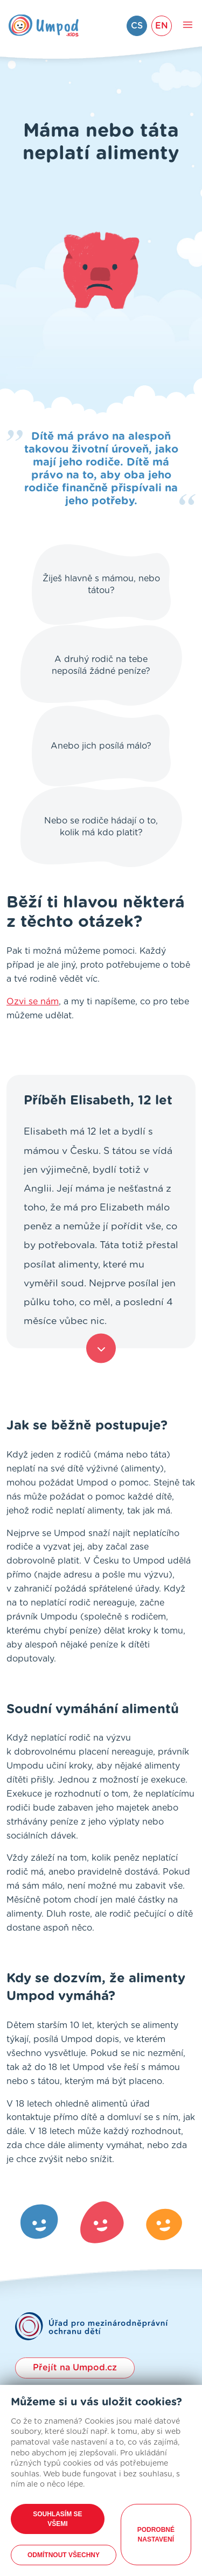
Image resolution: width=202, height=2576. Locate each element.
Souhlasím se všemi (57, 2519)
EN (161, 26)
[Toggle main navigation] (187, 26)
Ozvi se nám (32, 1001)
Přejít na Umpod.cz (75, 2367)
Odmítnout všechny (63, 2555)
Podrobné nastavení (156, 2534)
